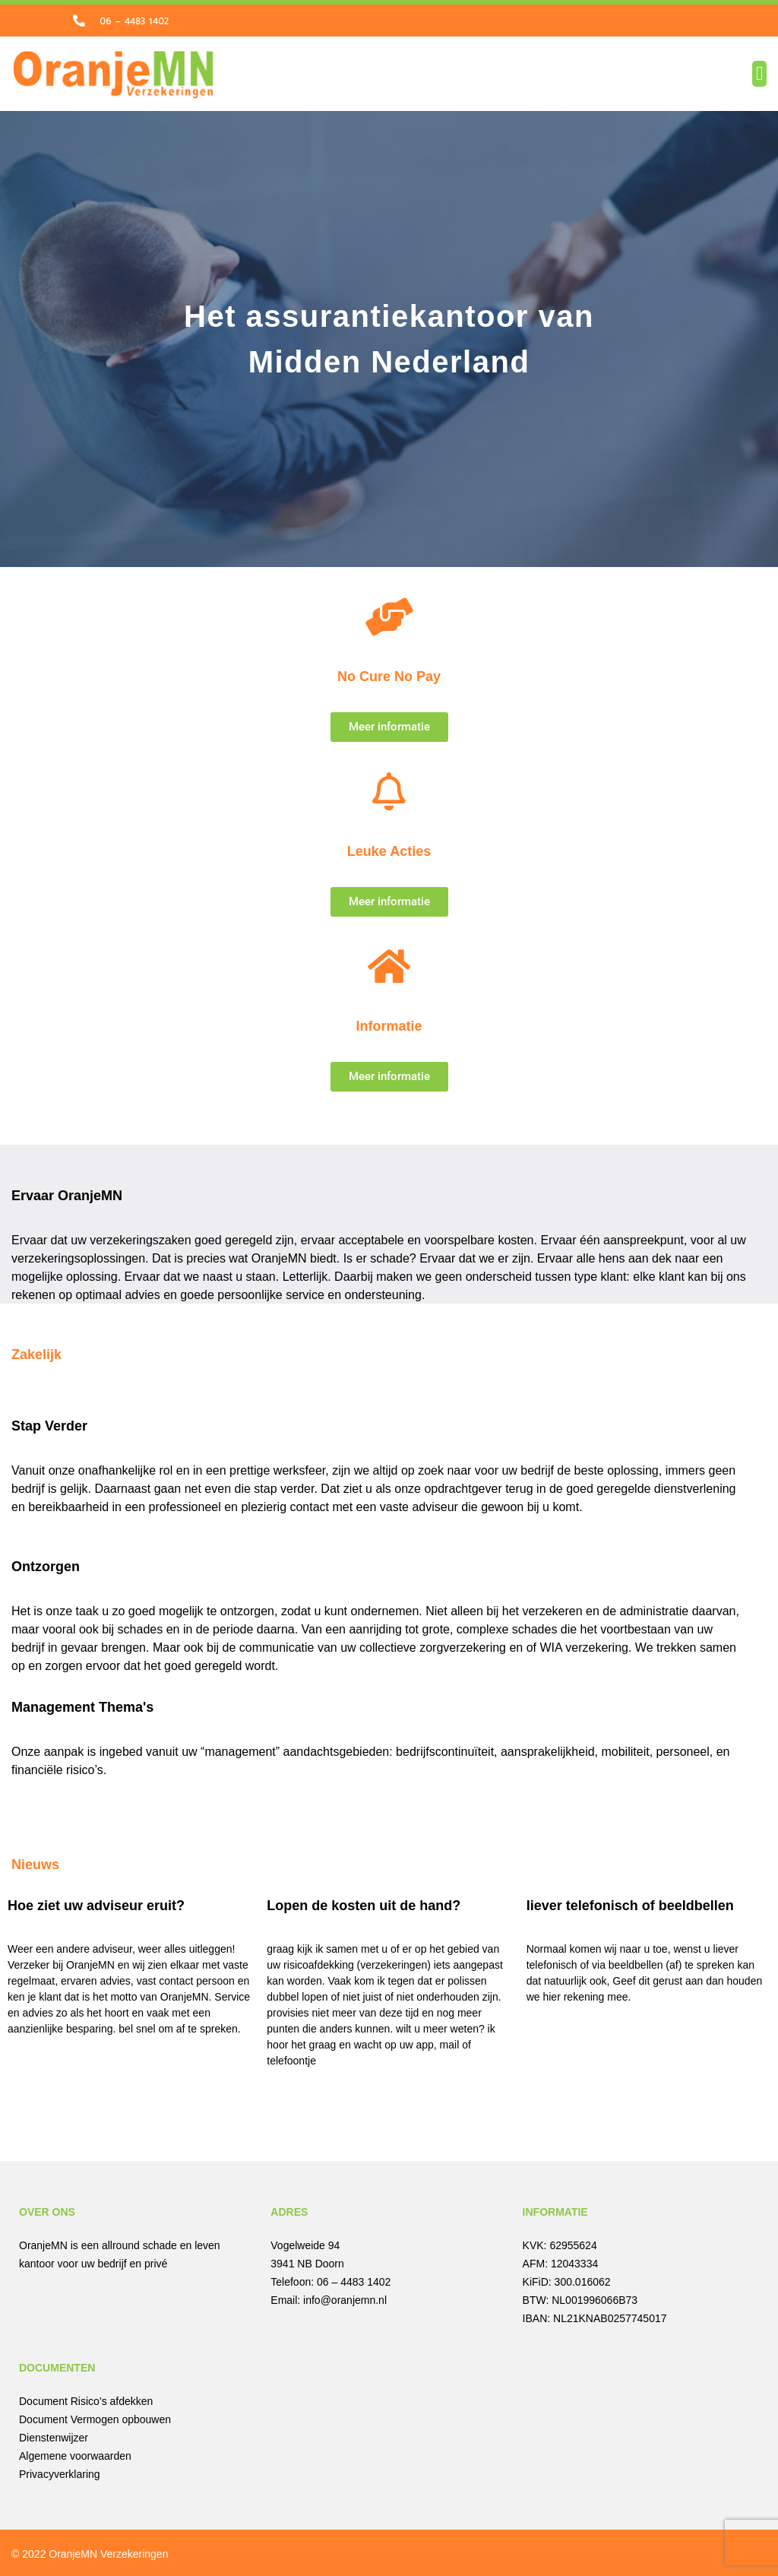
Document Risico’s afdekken (86, 2399)
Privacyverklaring (59, 2472)
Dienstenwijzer (53, 2435)
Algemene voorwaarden (75, 2454)
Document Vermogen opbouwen (95, 2417)
